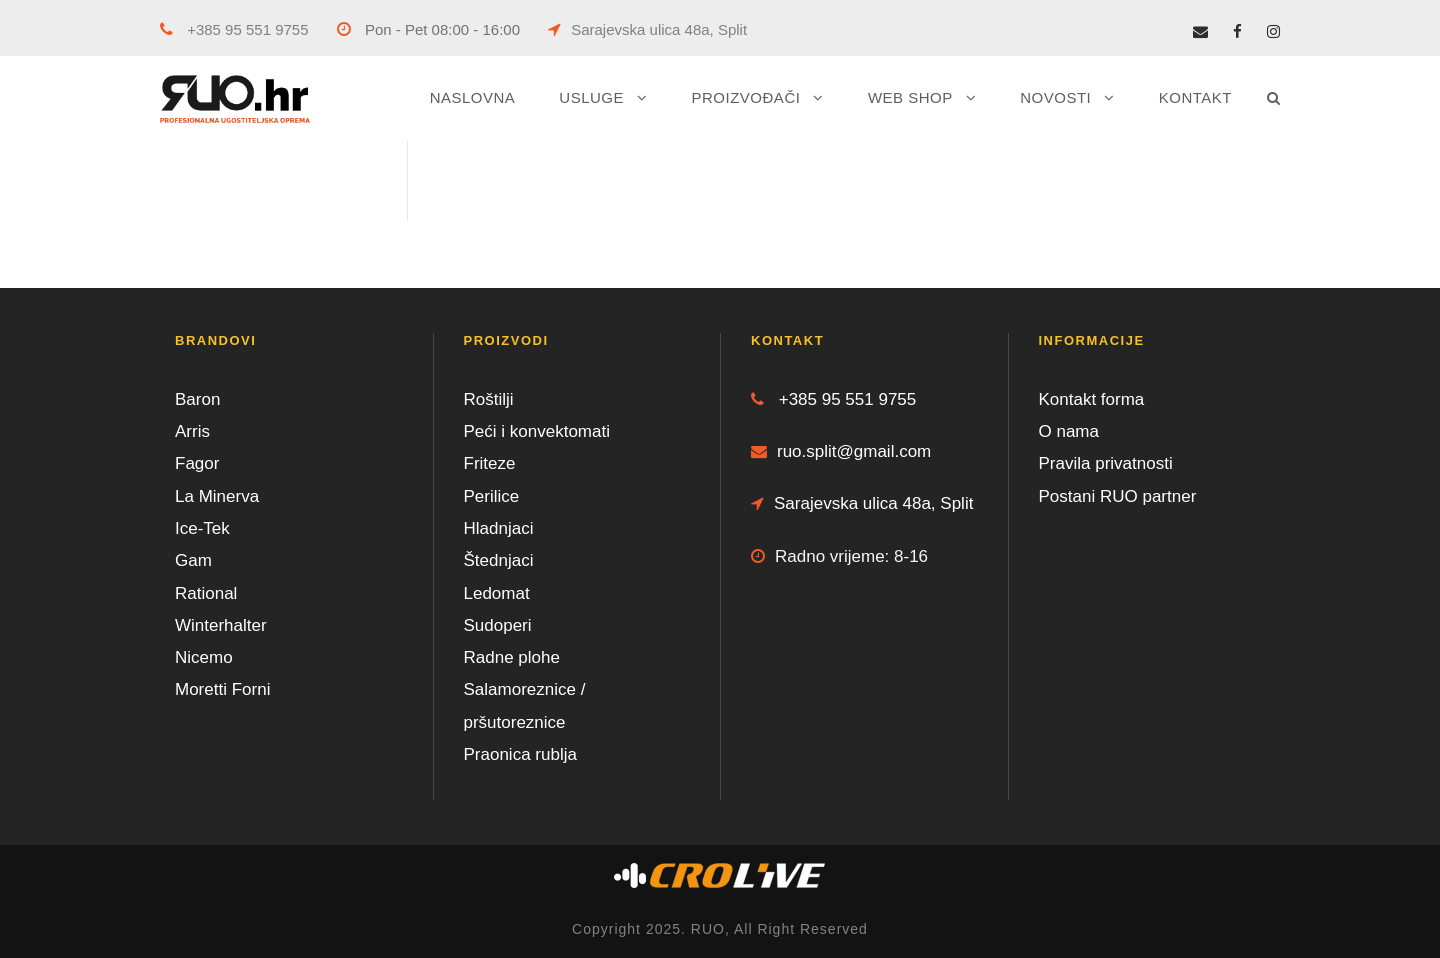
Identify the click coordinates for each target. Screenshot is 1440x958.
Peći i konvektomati (537, 431)
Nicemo (204, 657)
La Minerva (217, 496)
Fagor (197, 463)
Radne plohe (512, 657)
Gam (193, 560)
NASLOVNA (473, 97)
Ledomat (497, 593)
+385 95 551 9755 (234, 29)
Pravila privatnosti (1106, 463)
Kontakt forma (1092, 399)
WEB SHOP (910, 97)
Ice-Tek (202, 528)
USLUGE (591, 97)
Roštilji (489, 399)
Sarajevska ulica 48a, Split (647, 29)
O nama (1069, 431)
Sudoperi (498, 625)
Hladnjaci (499, 528)
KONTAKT (1195, 97)
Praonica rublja (520, 754)
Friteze (490, 463)
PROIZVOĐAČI (746, 97)
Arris (192, 431)
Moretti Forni (222, 689)
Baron (197, 399)
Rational (206, 593)
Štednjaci (499, 560)
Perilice (492, 496)
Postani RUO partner (1118, 496)
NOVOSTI (1055, 97)
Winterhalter (221, 625)
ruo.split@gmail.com (841, 451)
